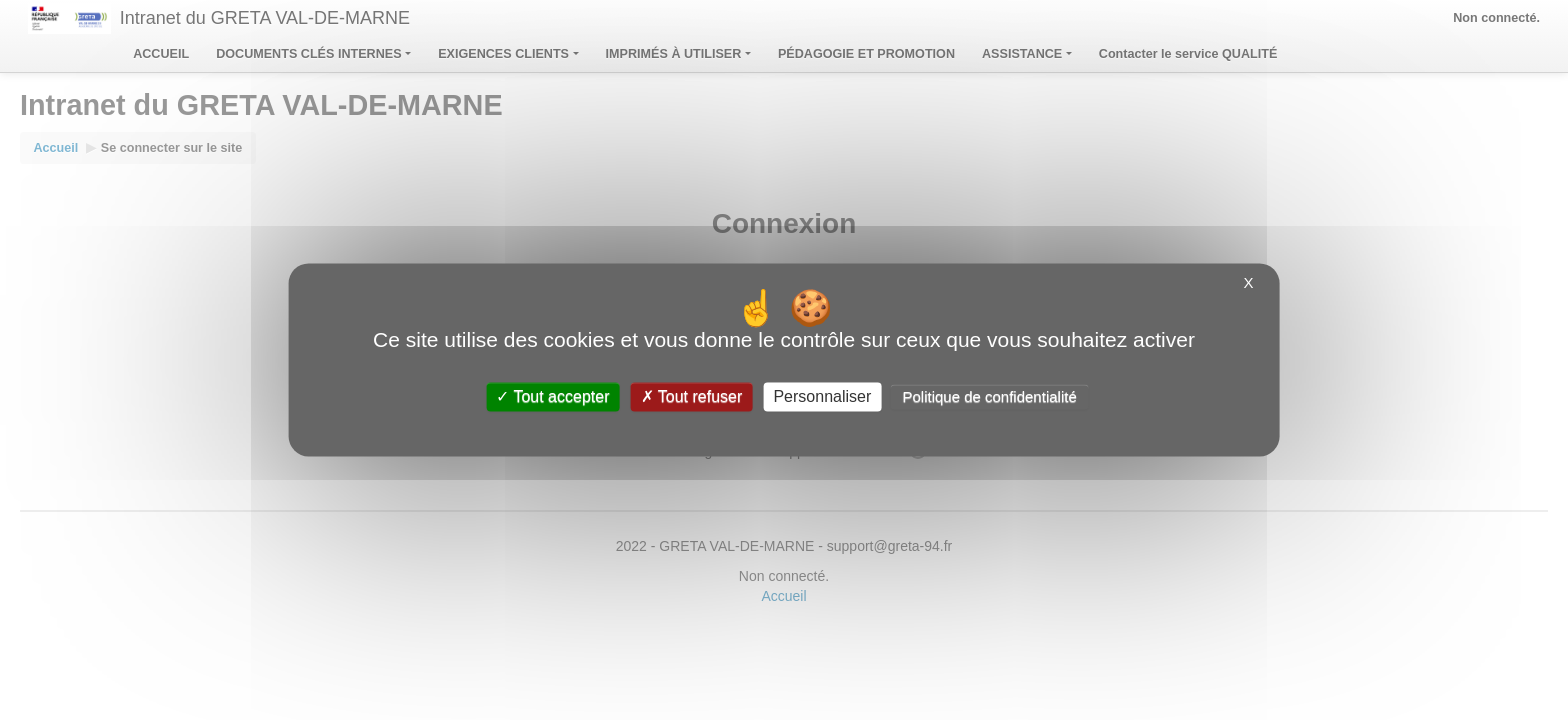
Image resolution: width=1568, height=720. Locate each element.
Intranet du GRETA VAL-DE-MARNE (265, 18)
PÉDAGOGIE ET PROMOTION (866, 54)
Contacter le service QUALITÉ (1188, 54)
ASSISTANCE (1027, 54)
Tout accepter (552, 396)
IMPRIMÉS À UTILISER (678, 54)
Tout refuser (692, 396)
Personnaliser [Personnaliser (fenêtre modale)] (822, 396)
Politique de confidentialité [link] (989, 396)
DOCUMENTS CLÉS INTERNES (313, 54)
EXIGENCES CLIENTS (508, 54)
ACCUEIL (161, 54)
